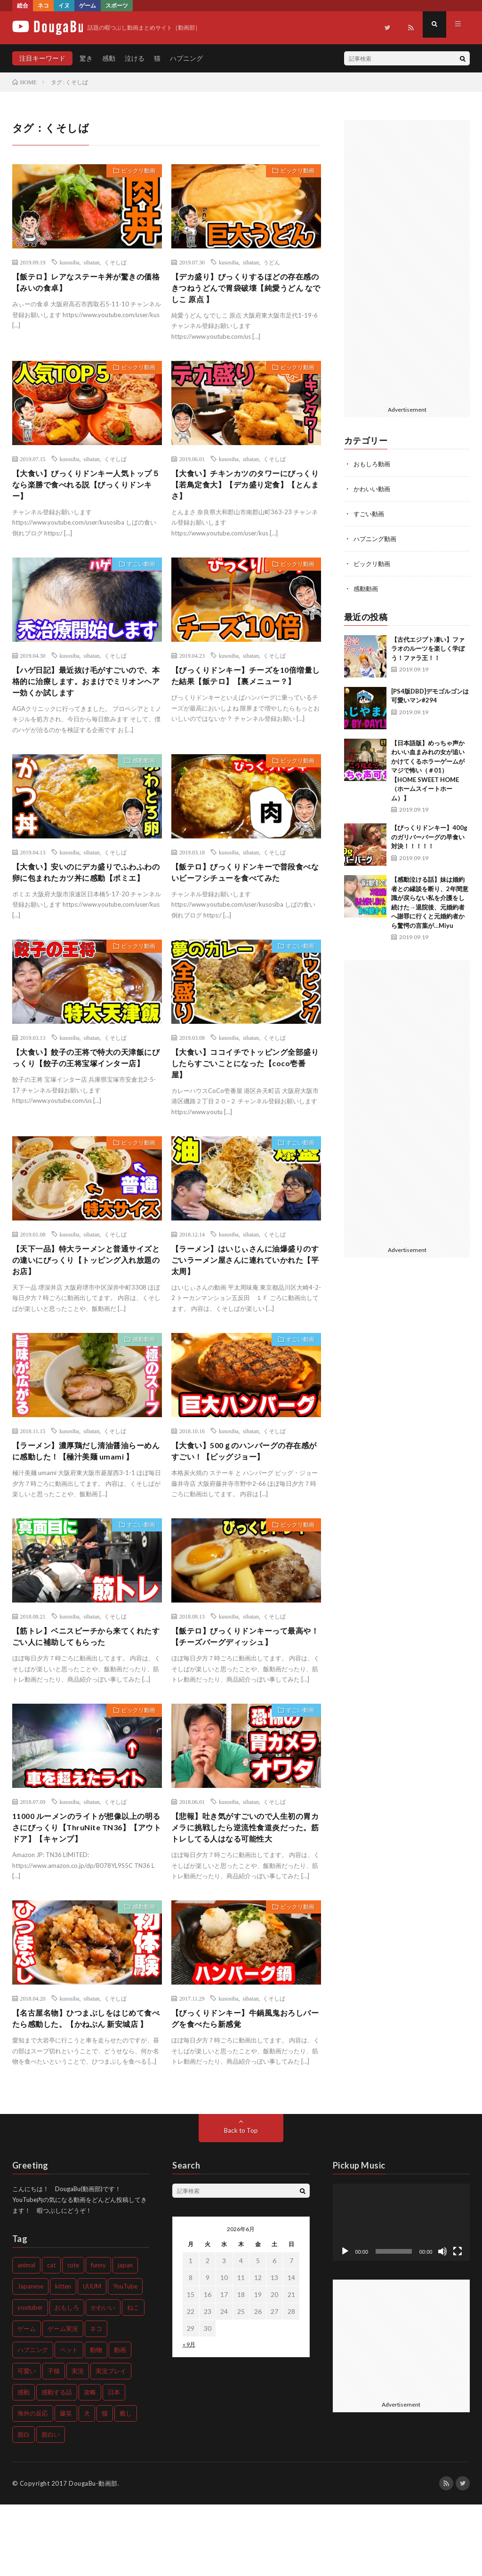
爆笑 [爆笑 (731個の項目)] (66, 2484)
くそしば (115, 262)
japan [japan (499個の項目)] (125, 2336)
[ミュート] (442, 2323)
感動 (108, 58)
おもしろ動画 (373, 464)
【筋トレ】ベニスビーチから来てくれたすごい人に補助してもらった (86, 1687)
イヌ (64, 5)
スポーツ (116, 5)
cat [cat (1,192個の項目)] (51, 2336)
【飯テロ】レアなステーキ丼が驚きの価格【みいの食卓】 (86, 283)
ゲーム (87, 5)
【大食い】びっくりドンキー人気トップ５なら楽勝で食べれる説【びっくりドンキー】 (86, 490)
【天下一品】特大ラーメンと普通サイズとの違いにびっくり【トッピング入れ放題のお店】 (86, 1293)
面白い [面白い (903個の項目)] (50, 2506)
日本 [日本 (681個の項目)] (114, 2463)
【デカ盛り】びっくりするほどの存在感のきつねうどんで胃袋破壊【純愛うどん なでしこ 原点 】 (245, 290)
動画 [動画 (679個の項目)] (120, 2421)
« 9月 (189, 2415)
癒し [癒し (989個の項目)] (126, 2484)
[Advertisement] (407, 261)
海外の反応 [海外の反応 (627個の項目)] (32, 2484)
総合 (22, 5)
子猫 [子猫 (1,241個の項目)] (54, 2442)
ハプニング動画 (376, 537)
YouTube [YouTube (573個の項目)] (125, 2357)
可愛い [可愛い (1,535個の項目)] (26, 2442)
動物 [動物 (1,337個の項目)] (96, 2421)
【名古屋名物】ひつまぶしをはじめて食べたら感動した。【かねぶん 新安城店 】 (87, 2082)
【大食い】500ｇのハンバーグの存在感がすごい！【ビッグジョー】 (244, 1487)
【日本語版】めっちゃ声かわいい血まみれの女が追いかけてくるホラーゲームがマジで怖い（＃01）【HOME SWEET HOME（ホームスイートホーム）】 (428, 767)
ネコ (43, 5)
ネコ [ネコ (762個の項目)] (96, 2400)
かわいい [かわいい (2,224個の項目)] (103, 2379)
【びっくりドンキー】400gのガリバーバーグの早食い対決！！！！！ (429, 834)
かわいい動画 (373, 488)
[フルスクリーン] (457, 2323)
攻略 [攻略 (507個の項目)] (90, 2463)
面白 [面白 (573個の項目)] (23, 2506)
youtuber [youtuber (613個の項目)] (30, 2379)
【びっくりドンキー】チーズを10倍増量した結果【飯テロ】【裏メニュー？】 (246, 691)
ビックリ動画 (134, 172)
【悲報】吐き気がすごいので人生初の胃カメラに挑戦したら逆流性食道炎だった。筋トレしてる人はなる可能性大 (245, 1881)
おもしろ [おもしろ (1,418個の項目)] (67, 2379)
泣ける (135, 58)
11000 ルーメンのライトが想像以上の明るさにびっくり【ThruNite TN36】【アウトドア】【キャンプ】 (86, 1881)
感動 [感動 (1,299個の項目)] (23, 2463)
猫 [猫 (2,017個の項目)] (105, 2484)
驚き (86, 58)
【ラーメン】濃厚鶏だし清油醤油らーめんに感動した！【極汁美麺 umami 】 (86, 1493)
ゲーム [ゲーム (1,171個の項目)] (26, 2400)
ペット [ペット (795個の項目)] (69, 2421)
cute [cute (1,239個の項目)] (73, 2336)
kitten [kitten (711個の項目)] (63, 2357)
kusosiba (70, 262)
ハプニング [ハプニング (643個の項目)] (32, 2421)
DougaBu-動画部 (93, 2555)
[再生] (345, 2323)
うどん (271, 262)
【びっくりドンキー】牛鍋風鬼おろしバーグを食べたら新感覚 (245, 2076)
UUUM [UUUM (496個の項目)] (92, 2357)
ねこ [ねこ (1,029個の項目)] (133, 2379)
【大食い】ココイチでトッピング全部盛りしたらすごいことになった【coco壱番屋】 (245, 1092)
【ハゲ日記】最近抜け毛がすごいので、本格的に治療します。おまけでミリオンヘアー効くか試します (86, 691)
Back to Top (240, 2202)
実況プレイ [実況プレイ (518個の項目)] (111, 2442)
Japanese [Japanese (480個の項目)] (30, 2357)
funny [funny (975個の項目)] (98, 2336)
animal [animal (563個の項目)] (26, 2336)
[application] (401, 2293)
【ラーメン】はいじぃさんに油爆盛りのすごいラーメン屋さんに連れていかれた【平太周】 (245, 1293)
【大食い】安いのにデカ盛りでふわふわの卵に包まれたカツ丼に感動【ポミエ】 (86, 891)
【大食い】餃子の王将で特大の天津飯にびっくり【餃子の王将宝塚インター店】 (86, 1092)
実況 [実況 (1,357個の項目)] (78, 2442)
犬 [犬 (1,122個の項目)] (87, 2484)
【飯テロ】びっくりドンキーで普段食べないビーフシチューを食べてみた (245, 885)
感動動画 (140, 774)
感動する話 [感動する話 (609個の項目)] (56, 2463)
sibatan (92, 262)
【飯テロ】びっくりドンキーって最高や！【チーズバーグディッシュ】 (245, 1687)
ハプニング (186, 58)
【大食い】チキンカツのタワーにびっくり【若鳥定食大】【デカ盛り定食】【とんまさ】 (245, 490)
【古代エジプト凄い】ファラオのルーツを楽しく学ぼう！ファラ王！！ (428, 646)
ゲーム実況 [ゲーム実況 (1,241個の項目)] (63, 2400)
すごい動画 (137, 573)
